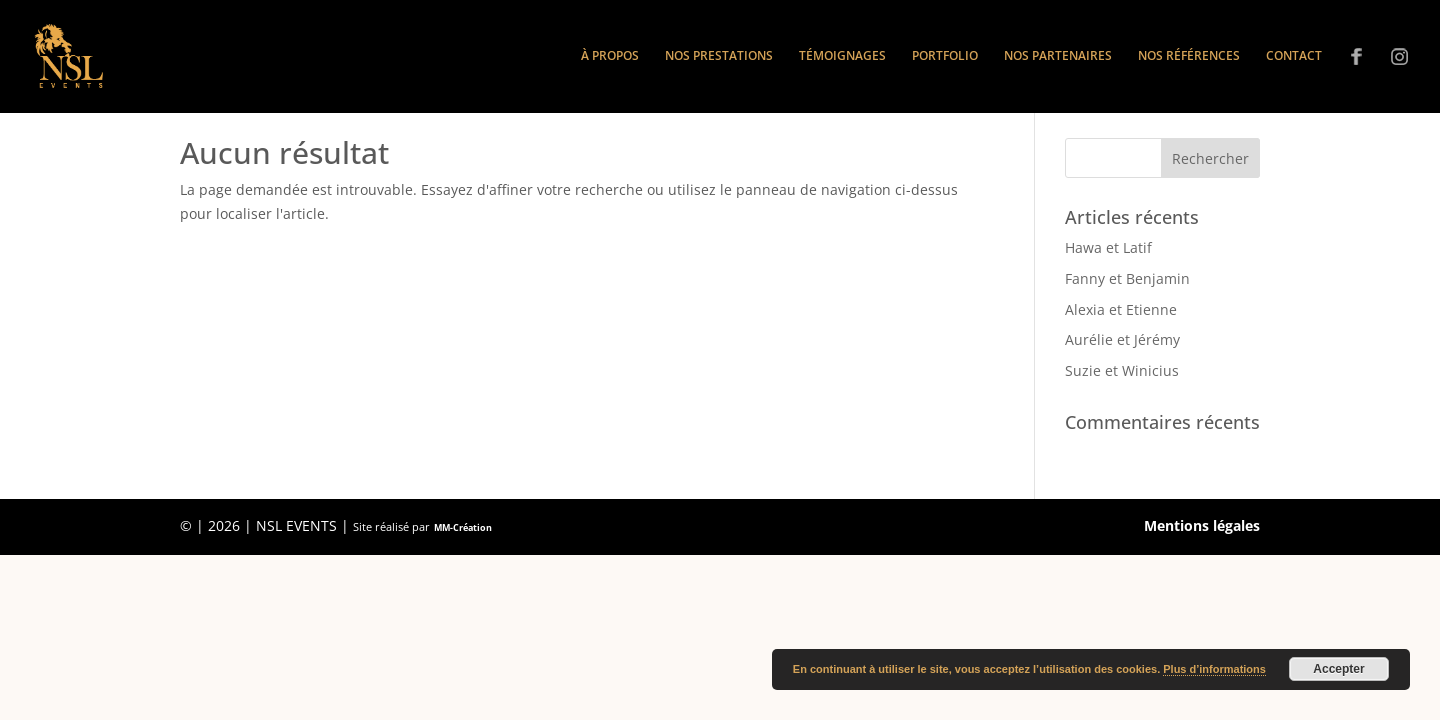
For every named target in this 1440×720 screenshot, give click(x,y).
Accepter (1338, 669)
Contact (1294, 56)
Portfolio (945, 56)
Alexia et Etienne (1121, 309)
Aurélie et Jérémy (1122, 339)
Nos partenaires (1058, 56)
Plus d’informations (1214, 669)
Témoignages (842, 56)
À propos (610, 56)
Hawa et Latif (1108, 247)
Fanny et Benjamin (1127, 278)
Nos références (1189, 56)
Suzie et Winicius (1122, 370)
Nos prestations (719, 56)
